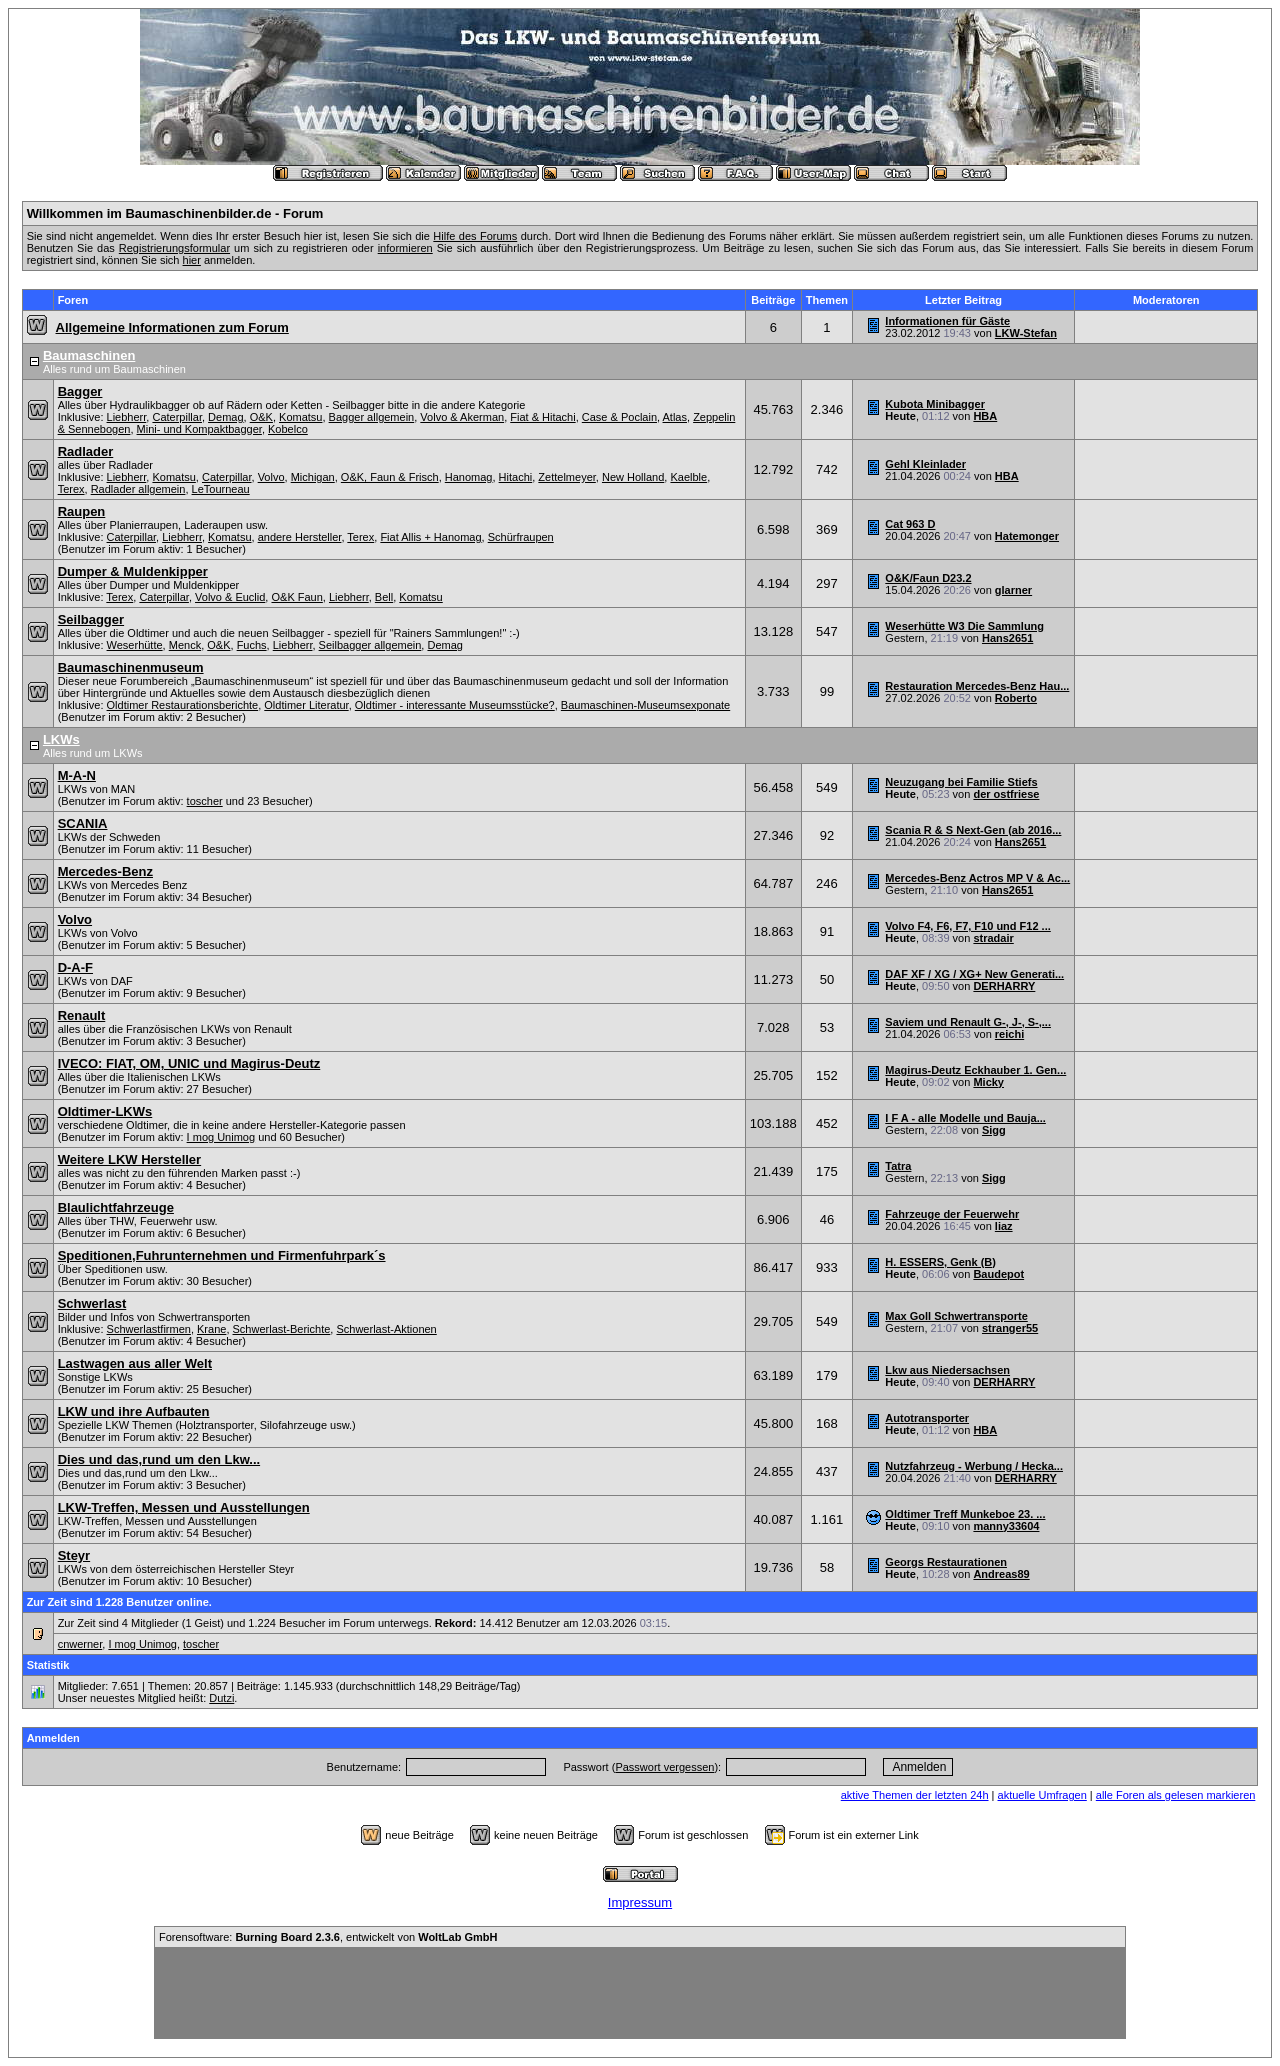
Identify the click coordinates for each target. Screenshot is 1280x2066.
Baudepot (998, 1274)
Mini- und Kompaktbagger (199, 429)
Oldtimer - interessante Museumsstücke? (455, 705)
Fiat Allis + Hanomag (430, 537)
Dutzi (221, 1698)
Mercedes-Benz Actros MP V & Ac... (977, 878)
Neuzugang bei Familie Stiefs (961, 782)
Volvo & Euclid (230, 597)
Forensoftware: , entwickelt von (328, 1937)
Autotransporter (927, 1418)
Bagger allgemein (372, 417)
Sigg (994, 1130)
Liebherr (127, 417)
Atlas (675, 417)
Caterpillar (177, 417)
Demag (225, 417)
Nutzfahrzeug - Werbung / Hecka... (974, 1466)
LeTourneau (221, 489)
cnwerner (80, 1644)
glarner (1013, 590)
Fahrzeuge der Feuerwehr (952, 1214)
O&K (261, 417)
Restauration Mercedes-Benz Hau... (977, 686)
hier (192, 260)
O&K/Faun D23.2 (928, 578)
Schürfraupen (521, 537)
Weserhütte (135, 645)
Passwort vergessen (664, 1767)
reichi (1009, 1034)
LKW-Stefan (1026, 333)
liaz (1004, 1226)
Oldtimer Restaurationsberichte (183, 705)
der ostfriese (1006, 794)
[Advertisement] (640, 1993)
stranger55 (1010, 1328)
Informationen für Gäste (947, 321)
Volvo (271, 477)
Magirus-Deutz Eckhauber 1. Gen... (975, 1070)
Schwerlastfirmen (149, 1329)
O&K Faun (296, 597)
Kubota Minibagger (935, 404)
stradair (993, 938)
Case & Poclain (619, 417)
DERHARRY (1004, 986)
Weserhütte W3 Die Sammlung (964, 626)
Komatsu (300, 417)
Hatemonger (1027, 536)
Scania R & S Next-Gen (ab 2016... (973, 830)
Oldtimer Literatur (306, 705)
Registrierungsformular (174, 248)
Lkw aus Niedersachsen (947, 1370)
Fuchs (252, 645)
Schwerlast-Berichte (282, 1329)
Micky (988, 1082)
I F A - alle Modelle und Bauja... (965, 1118)
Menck (185, 645)
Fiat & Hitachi (542, 417)
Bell (384, 597)
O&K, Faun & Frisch (390, 477)
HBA (985, 416)
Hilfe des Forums (475, 236)
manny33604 (1006, 1526)
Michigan (313, 477)
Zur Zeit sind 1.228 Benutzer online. (119, 1602)
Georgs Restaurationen (946, 1562)
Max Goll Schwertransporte (956, 1316)
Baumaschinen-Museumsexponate (645, 705)
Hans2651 (1007, 638)
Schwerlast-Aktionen (386, 1329)
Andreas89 (1001, 1574)
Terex (71, 489)
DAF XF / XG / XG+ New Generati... (974, 974)
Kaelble (688, 477)
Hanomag (469, 477)
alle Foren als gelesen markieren (1176, 1795)
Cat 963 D (910, 524)
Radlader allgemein (138, 489)
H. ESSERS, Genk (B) (940, 1262)
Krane (211, 1329)
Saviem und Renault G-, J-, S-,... (968, 1022)
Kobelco (288, 429)
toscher (205, 801)
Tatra (898, 1166)
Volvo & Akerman (462, 417)
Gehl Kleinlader (925, 464)
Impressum (640, 1902)
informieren (405, 248)
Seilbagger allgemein (370, 645)
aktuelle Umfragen (1042, 1795)
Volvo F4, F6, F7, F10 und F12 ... (967, 926)
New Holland (633, 477)
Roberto (1016, 698)
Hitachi (516, 477)
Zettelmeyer (566, 477)
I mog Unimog (221, 1137)
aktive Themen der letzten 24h (915, 1795)
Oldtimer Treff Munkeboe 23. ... (965, 1514)
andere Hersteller (300, 537)
